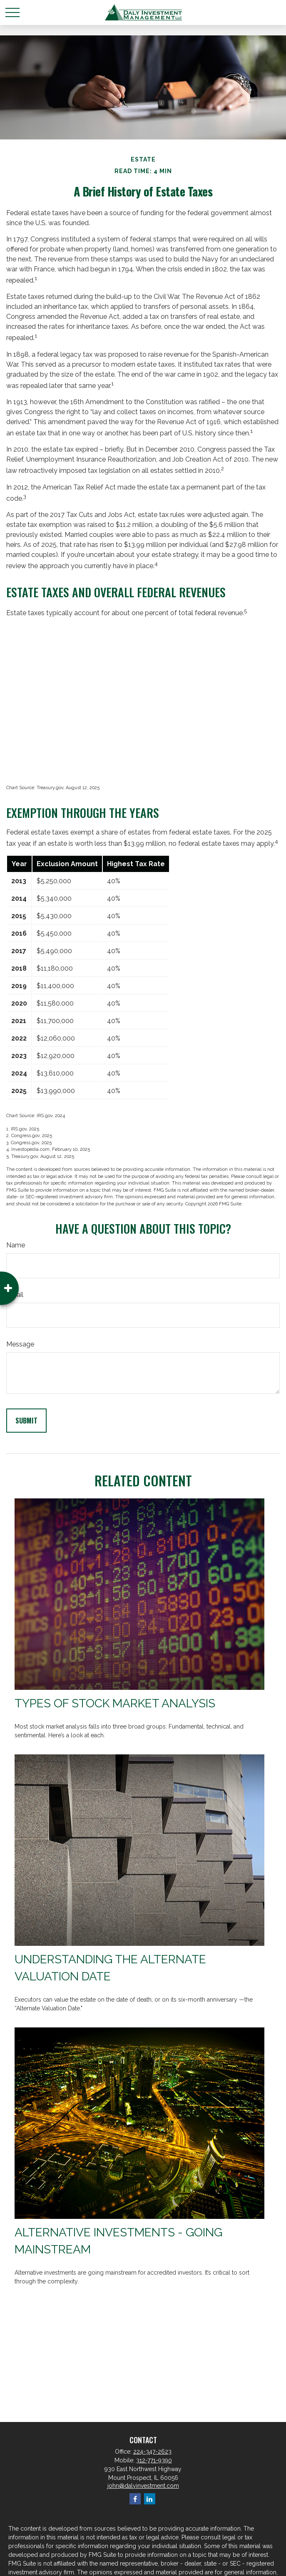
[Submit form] (26, 1420)
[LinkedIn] (149, 2498)
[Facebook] (135, 2498)
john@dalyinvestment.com (143, 2485)
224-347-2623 (152, 2451)
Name (15, 1245)
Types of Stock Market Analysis (115, 1703)
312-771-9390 (154, 2460)
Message (20, 1344)
